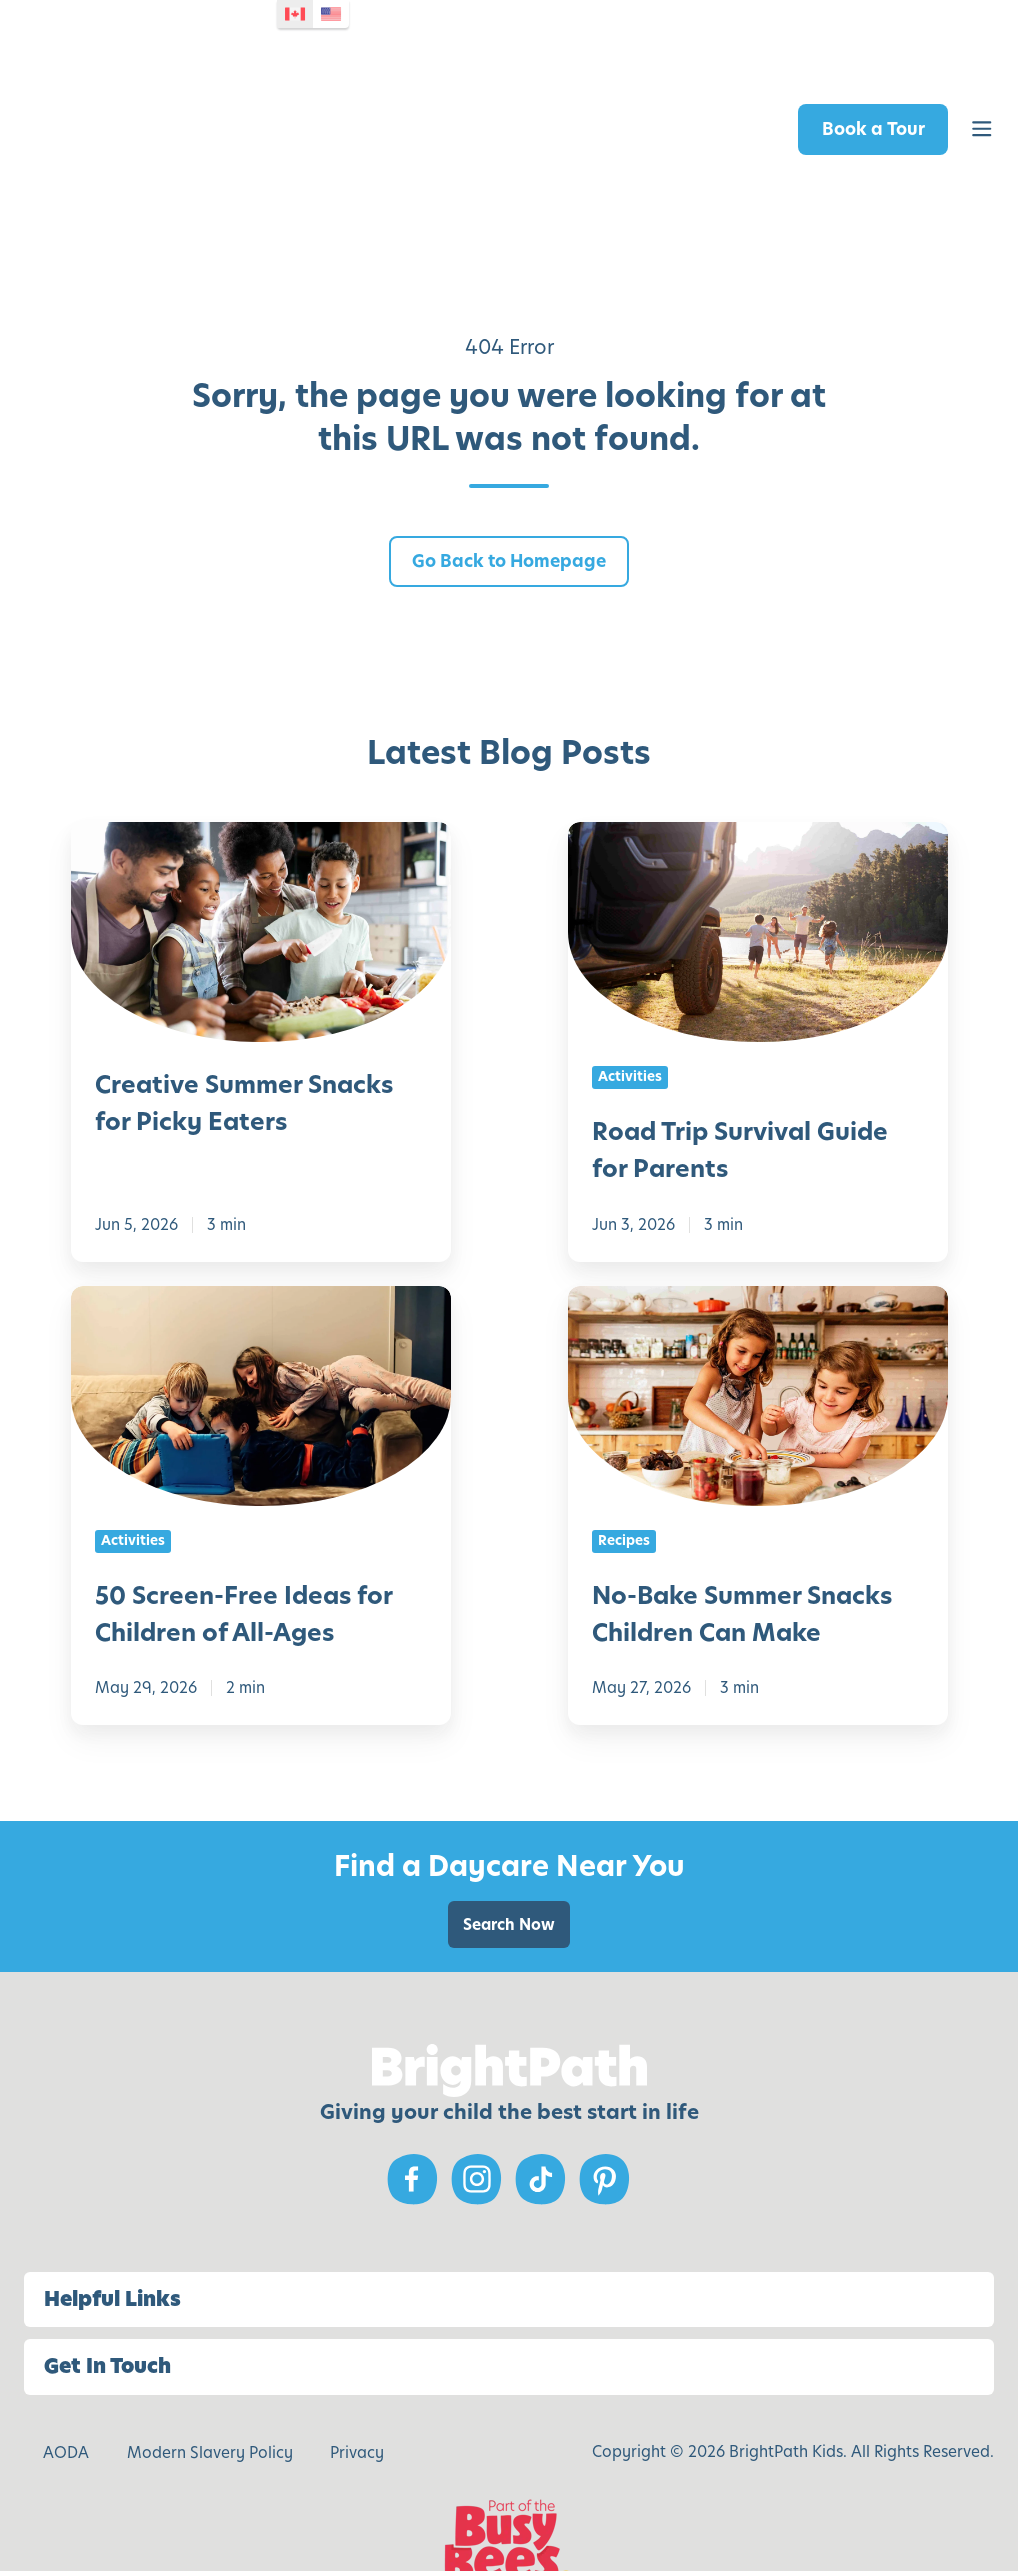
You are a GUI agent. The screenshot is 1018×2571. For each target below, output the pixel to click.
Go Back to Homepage (509, 495)
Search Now (509, 1858)
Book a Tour (873, 96)
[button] (982, 97)
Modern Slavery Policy (210, 2386)
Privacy (357, 2386)
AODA (66, 2386)
